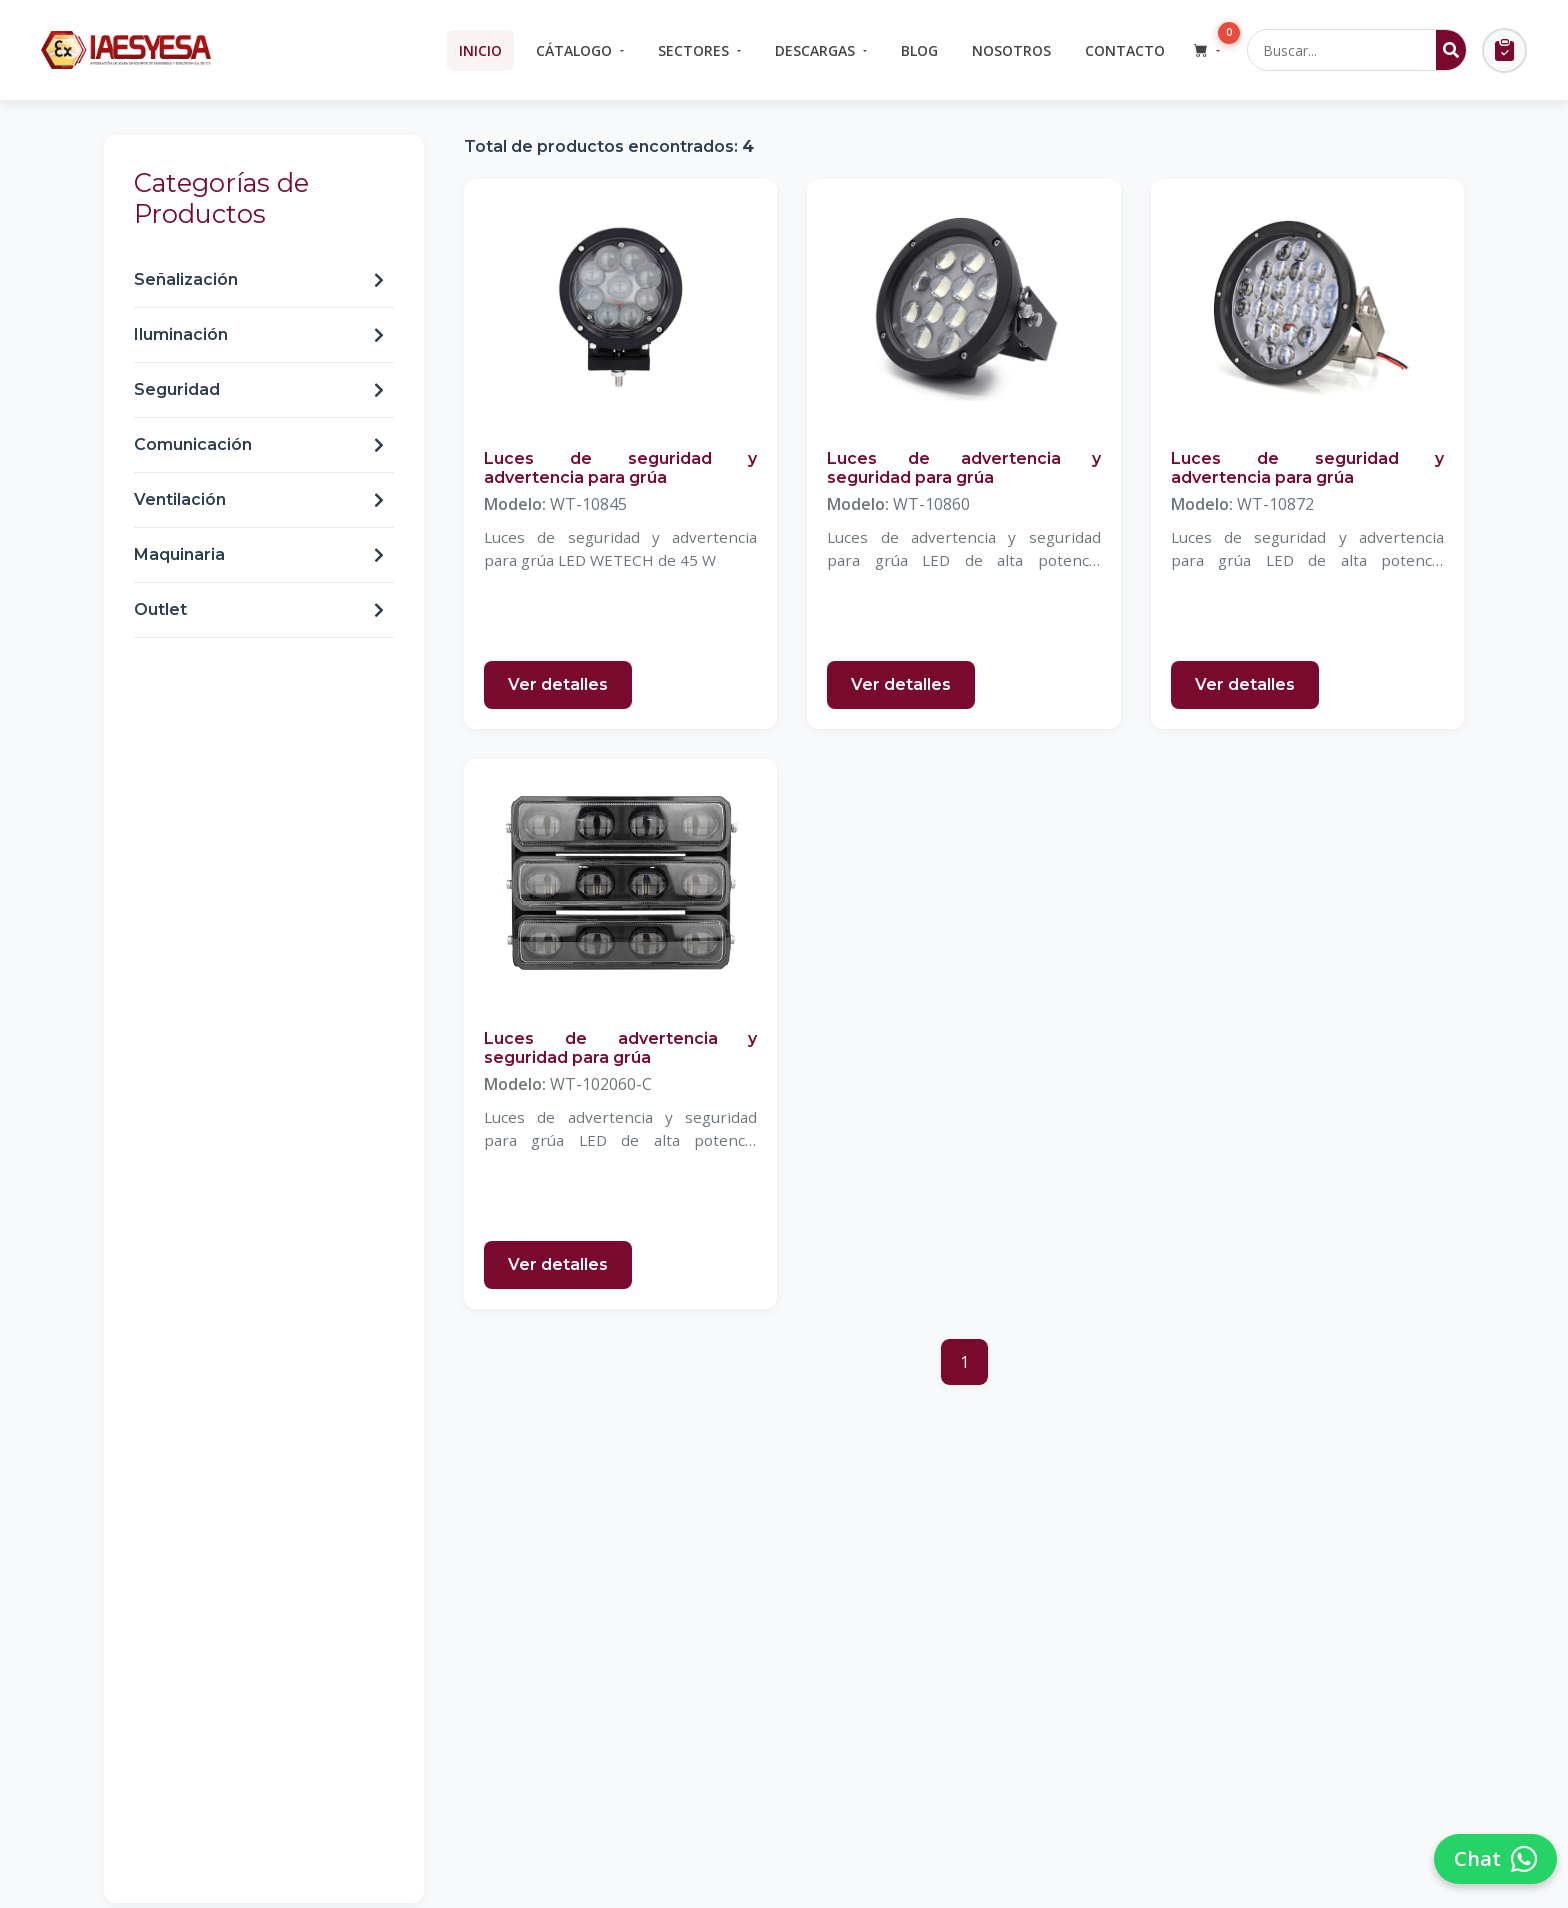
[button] (1207, 50)
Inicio (480, 50)
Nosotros (1011, 50)
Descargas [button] (815, 50)
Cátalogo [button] (574, 50)
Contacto (1125, 50)
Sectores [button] (693, 50)
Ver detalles (558, 684)
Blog (919, 50)
